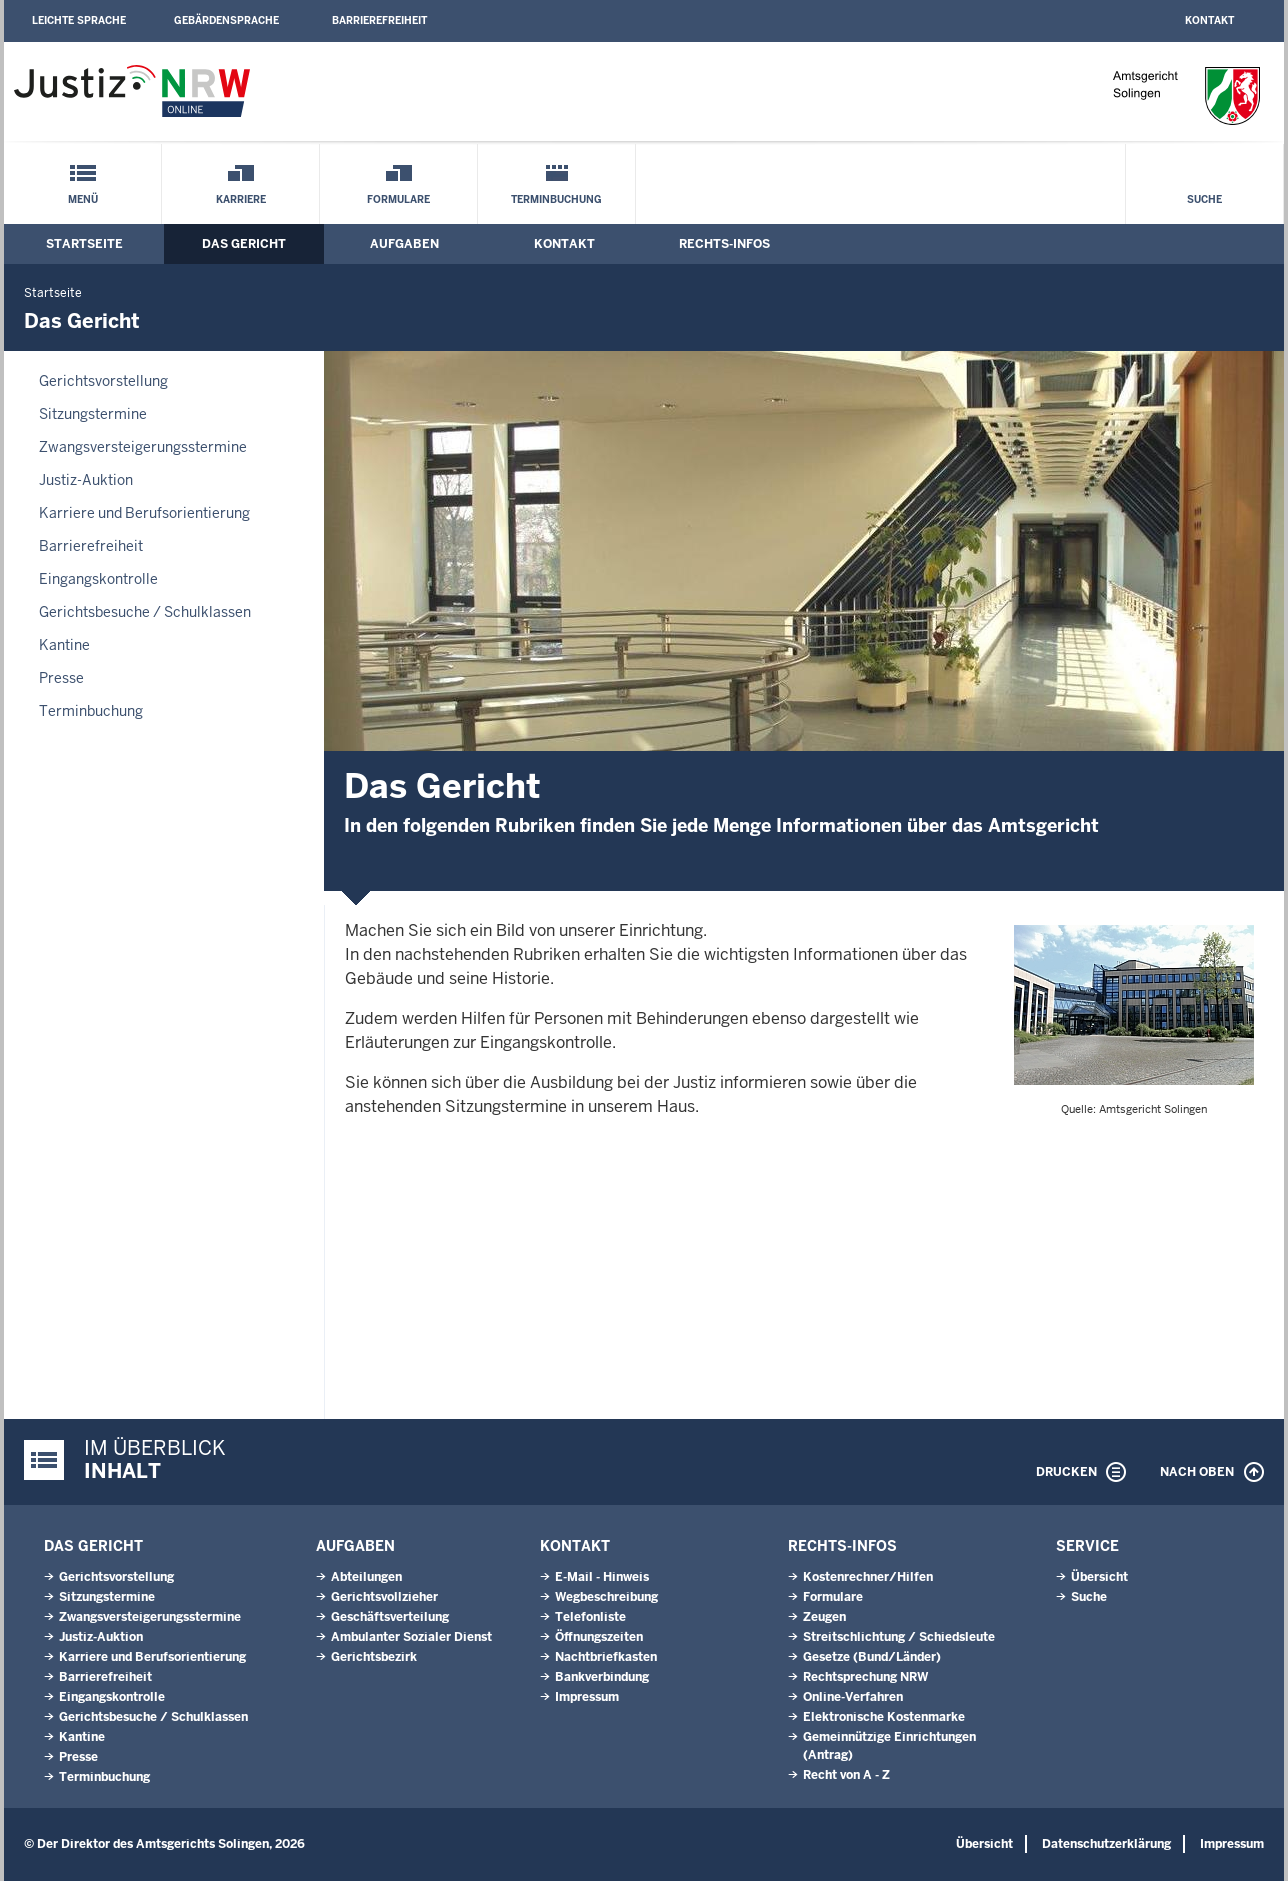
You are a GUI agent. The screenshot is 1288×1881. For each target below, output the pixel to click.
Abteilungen (366, 1577)
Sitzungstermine (93, 414)
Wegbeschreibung (606, 1597)
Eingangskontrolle (98, 579)
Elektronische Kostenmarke (884, 1717)
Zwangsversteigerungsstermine (143, 447)
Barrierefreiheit (379, 20)
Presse (61, 678)
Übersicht (1099, 1577)
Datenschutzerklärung (1106, 1844)
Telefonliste (590, 1617)
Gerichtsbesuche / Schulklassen (145, 612)
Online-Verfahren (853, 1697)
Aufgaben (404, 244)
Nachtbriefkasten (606, 1657)
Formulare (398, 199)
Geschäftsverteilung (390, 1617)
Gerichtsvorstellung (103, 381)
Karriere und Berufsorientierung (144, 513)
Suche (1204, 199)
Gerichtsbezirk (374, 1657)
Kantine (64, 645)
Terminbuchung (556, 199)
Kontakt (1209, 20)
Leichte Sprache (79, 20)
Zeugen (824, 1617)
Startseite (84, 244)
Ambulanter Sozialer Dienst (411, 1637)
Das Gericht (244, 244)
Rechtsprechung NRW (865, 1677)
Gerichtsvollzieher (384, 1597)
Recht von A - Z (846, 1775)
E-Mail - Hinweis (602, 1577)
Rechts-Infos (724, 244)
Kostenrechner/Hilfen (868, 1577)
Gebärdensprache (226, 20)
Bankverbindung (602, 1677)
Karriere (241, 199)
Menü (83, 199)
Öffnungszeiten (599, 1637)
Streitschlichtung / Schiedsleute (899, 1637)
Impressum (587, 1697)
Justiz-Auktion (86, 480)
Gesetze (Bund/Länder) (872, 1657)
